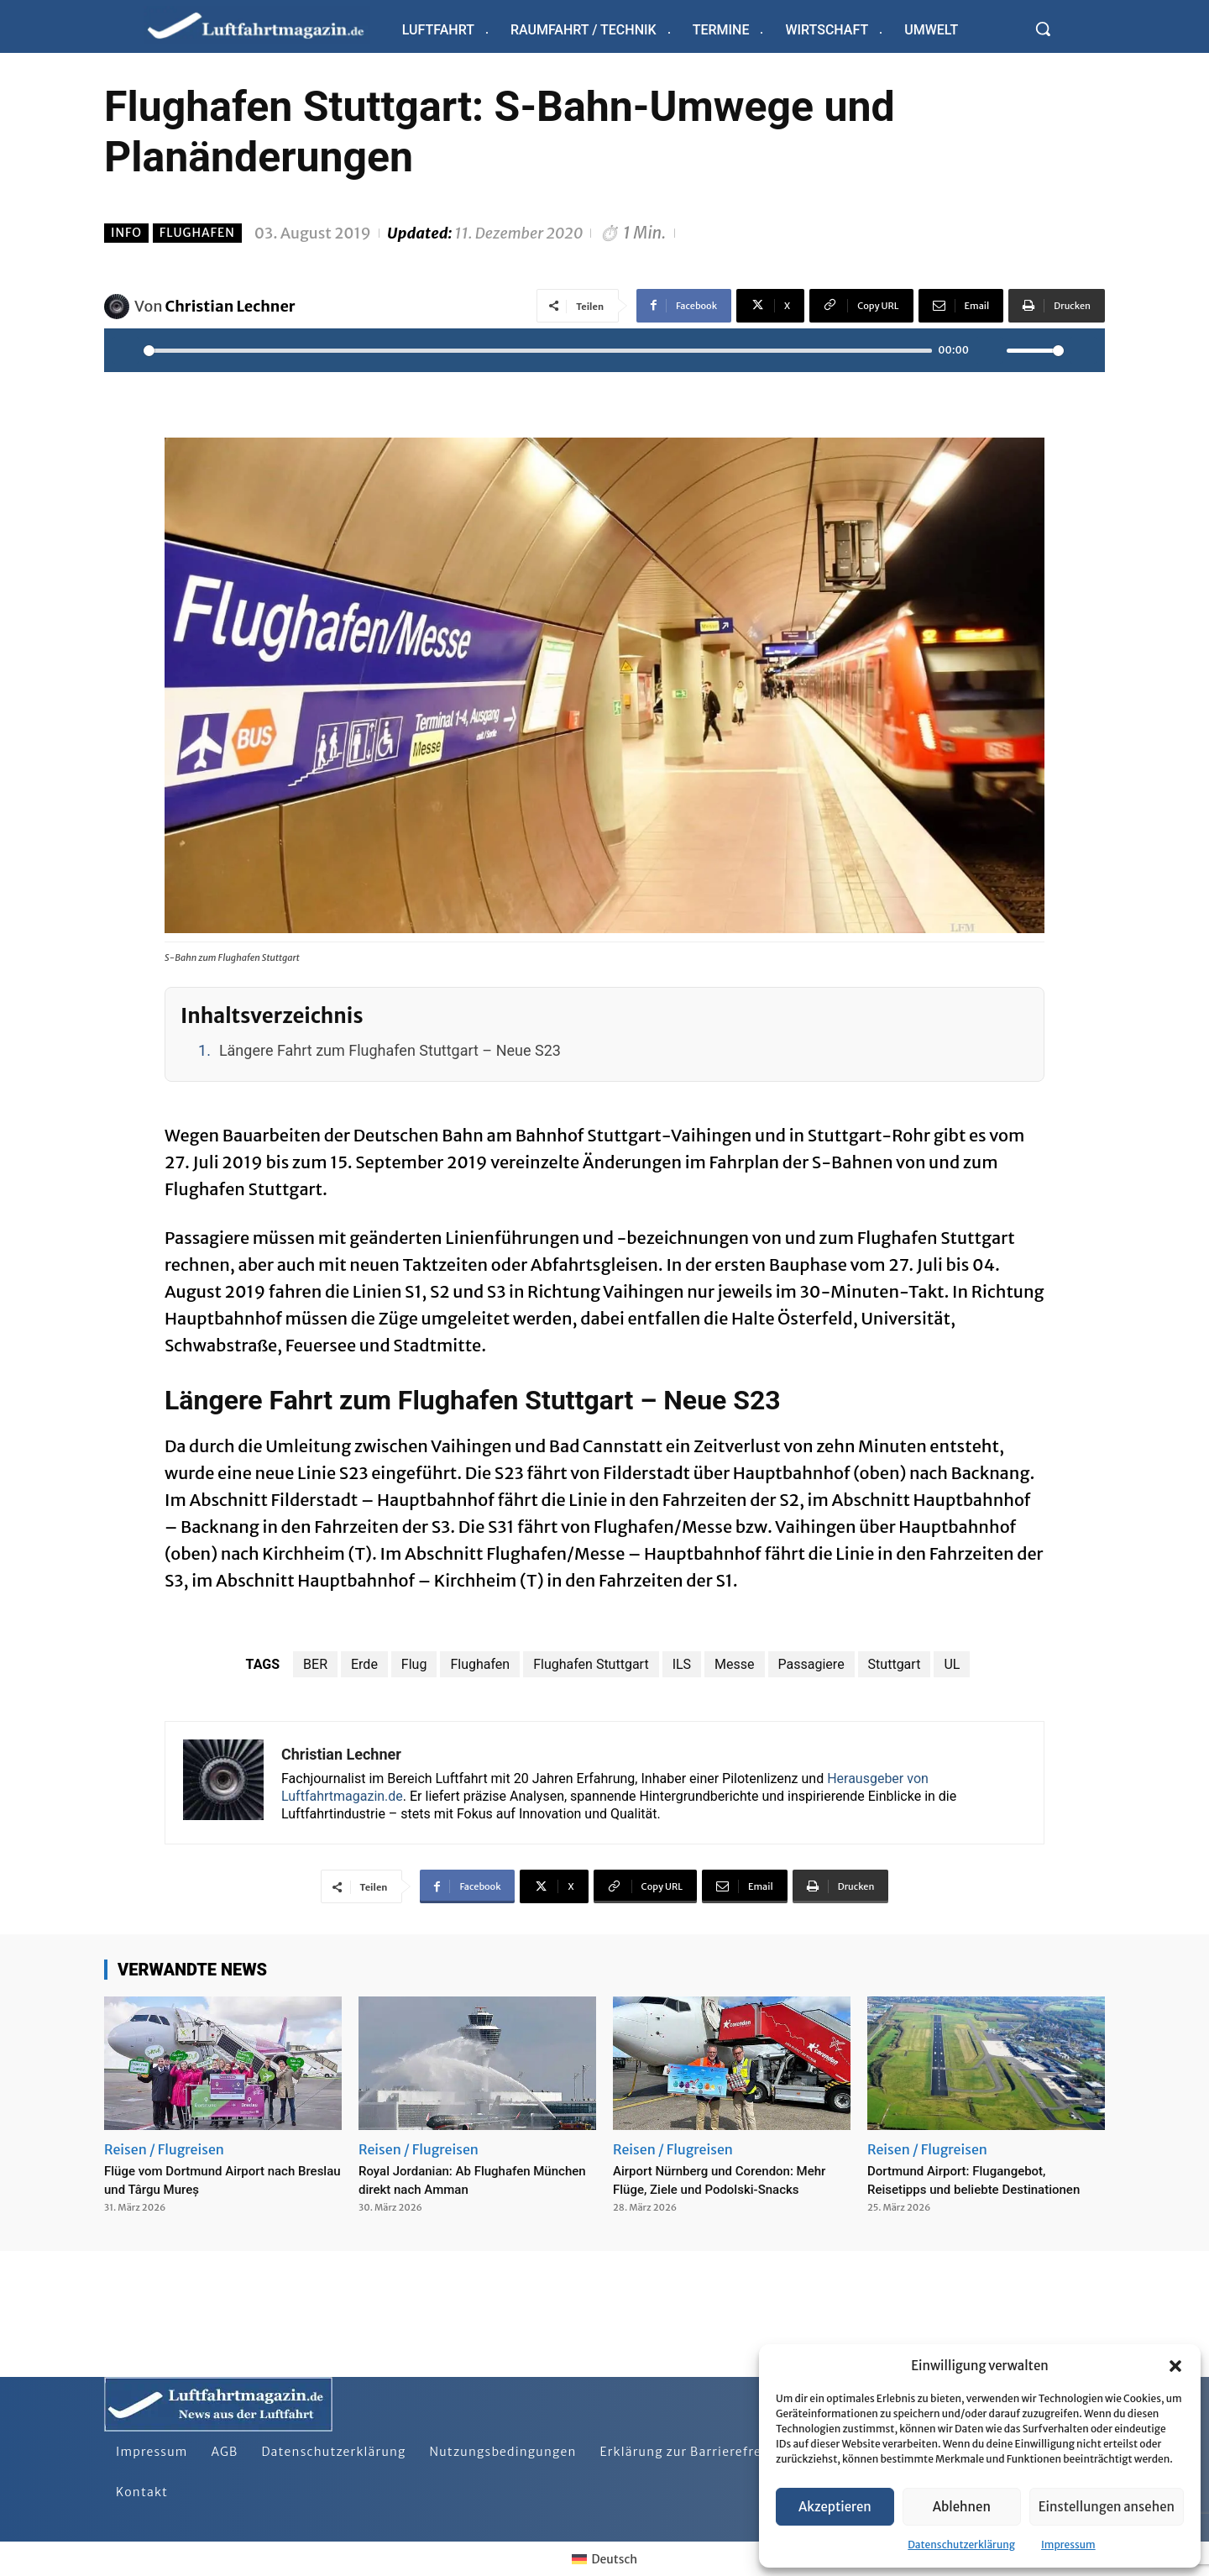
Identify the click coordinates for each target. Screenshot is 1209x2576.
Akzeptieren (834, 2507)
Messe (734, 1664)
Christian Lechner (230, 306)
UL (952, 1664)
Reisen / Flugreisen (164, 2149)
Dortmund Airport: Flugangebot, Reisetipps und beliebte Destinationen (974, 2188)
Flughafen (197, 233)
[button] (1175, 2366)
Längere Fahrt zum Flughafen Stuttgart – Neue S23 (390, 1050)
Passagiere (811, 1664)
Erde (364, 1664)
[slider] (538, 351)
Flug (414, 1664)
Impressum (1068, 2544)
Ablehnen (962, 2507)
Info (126, 233)
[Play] (126, 350)
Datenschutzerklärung (961, 2544)
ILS (682, 1664)
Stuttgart (894, 1664)
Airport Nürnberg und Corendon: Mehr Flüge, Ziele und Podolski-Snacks (721, 2188)
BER (315, 1664)
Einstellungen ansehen (1107, 2507)
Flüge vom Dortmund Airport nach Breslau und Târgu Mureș (218, 2179)
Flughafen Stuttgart (590, 1664)
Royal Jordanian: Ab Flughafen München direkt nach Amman (461, 2179)
